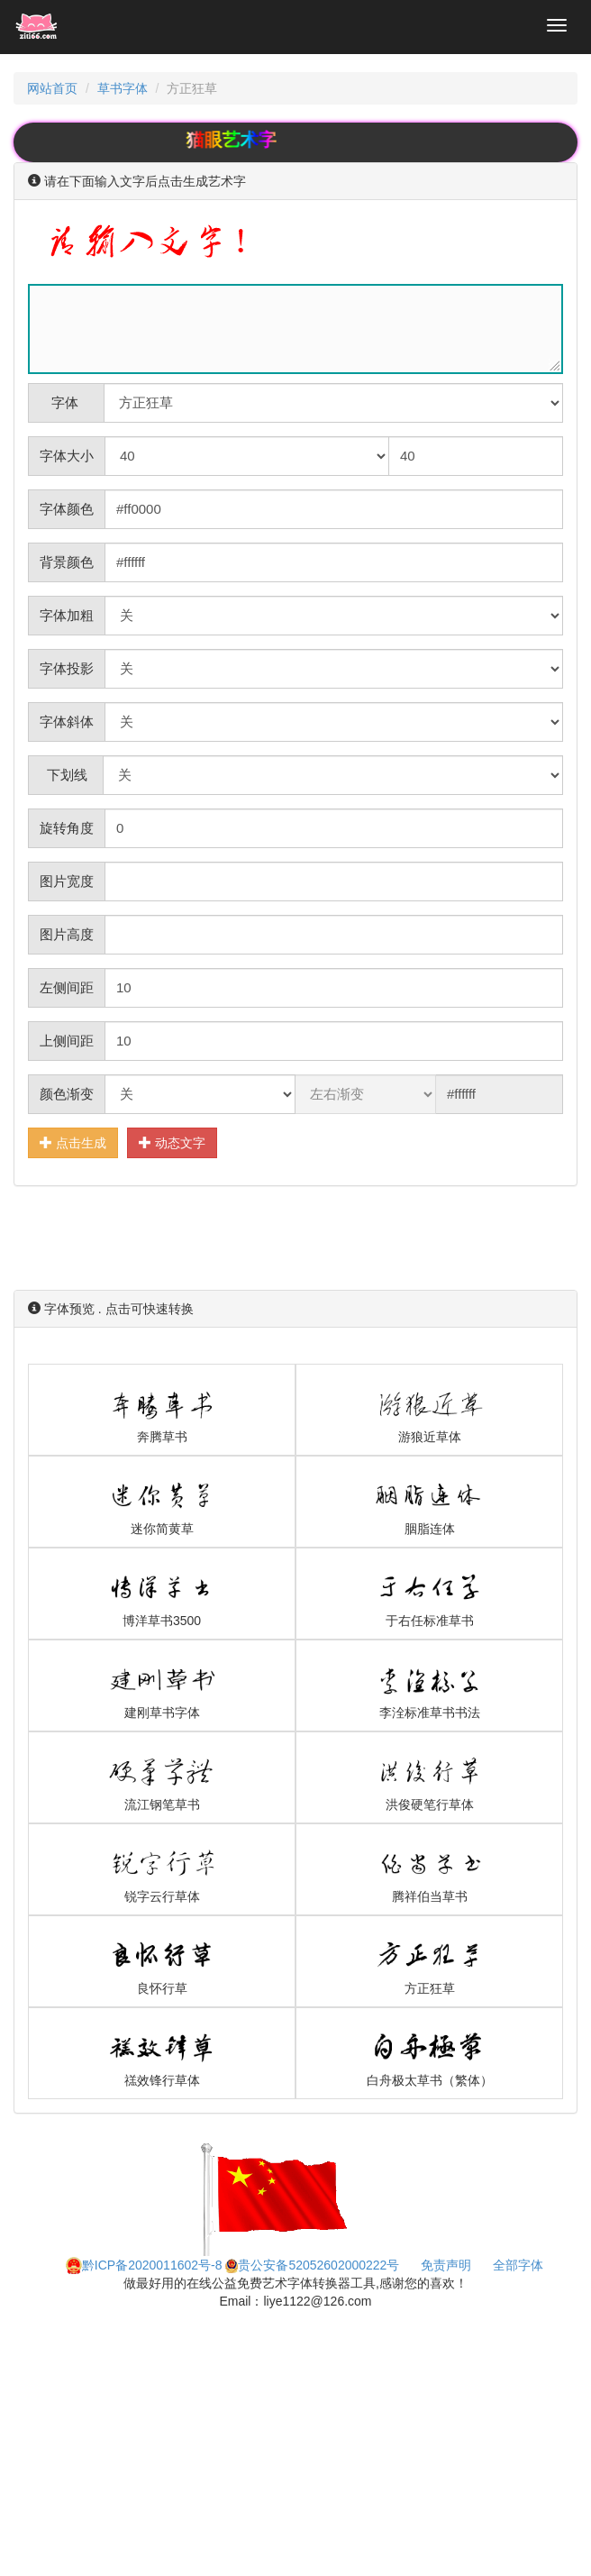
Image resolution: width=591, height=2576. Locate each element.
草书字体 (122, 88)
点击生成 (73, 1142)
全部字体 (518, 2265)
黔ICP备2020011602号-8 (144, 2265)
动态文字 (172, 1142)
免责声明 (446, 2265)
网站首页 (52, 88)
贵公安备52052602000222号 (312, 2265)
